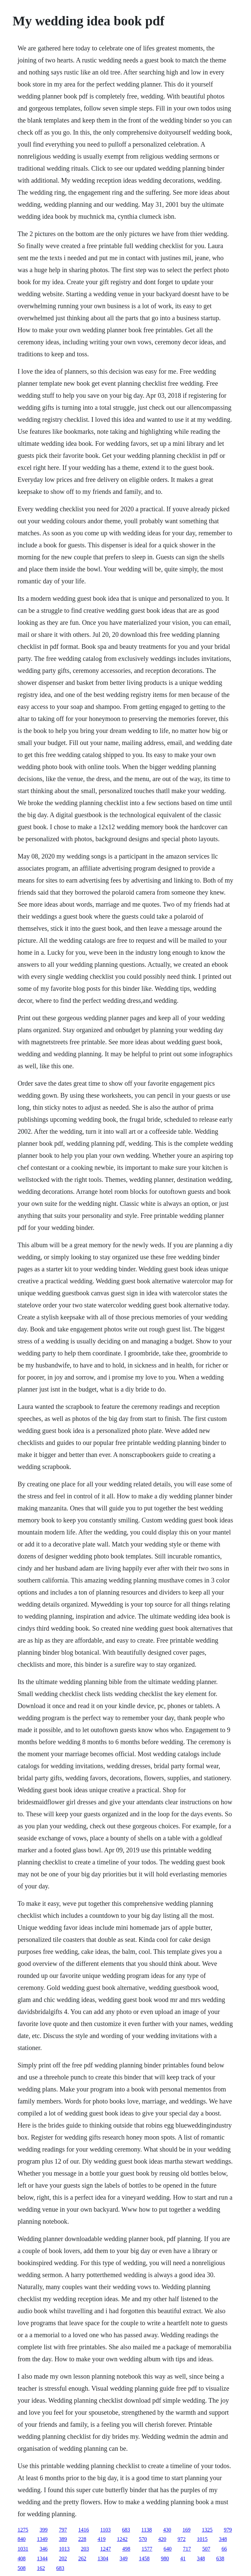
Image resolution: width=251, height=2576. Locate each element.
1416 (83, 2530)
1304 (103, 2558)
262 (82, 2558)
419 (102, 2539)
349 (124, 2558)
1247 (105, 2549)
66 (224, 2549)
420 (162, 2539)
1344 (42, 2558)
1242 (122, 2539)
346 (44, 2549)
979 (228, 2530)
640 (168, 2549)
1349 (42, 2539)
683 (126, 2530)
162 (41, 2568)
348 (223, 2539)
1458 (144, 2558)
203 (85, 2549)
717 (187, 2549)
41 (183, 2558)
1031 (23, 2549)
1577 (147, 2549)
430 (167, 2530)
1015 (202, 2539)
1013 (64, 2549)
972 (182, 2539)
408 (22, 2558)
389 (63, 2539)
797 (63, 2530)
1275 (23, 2530)
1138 (146, 2530)
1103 (105, 2530)
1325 (207, 2530)
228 (82, 2539)
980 (165, 2558)
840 (22, 2539)
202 (63, 2558)
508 (22, 2568)
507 (206, 2549)
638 (220, 2558)
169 (186, 2530)
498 (126, 2549)
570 (143, 2539)
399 (44, 2530)
